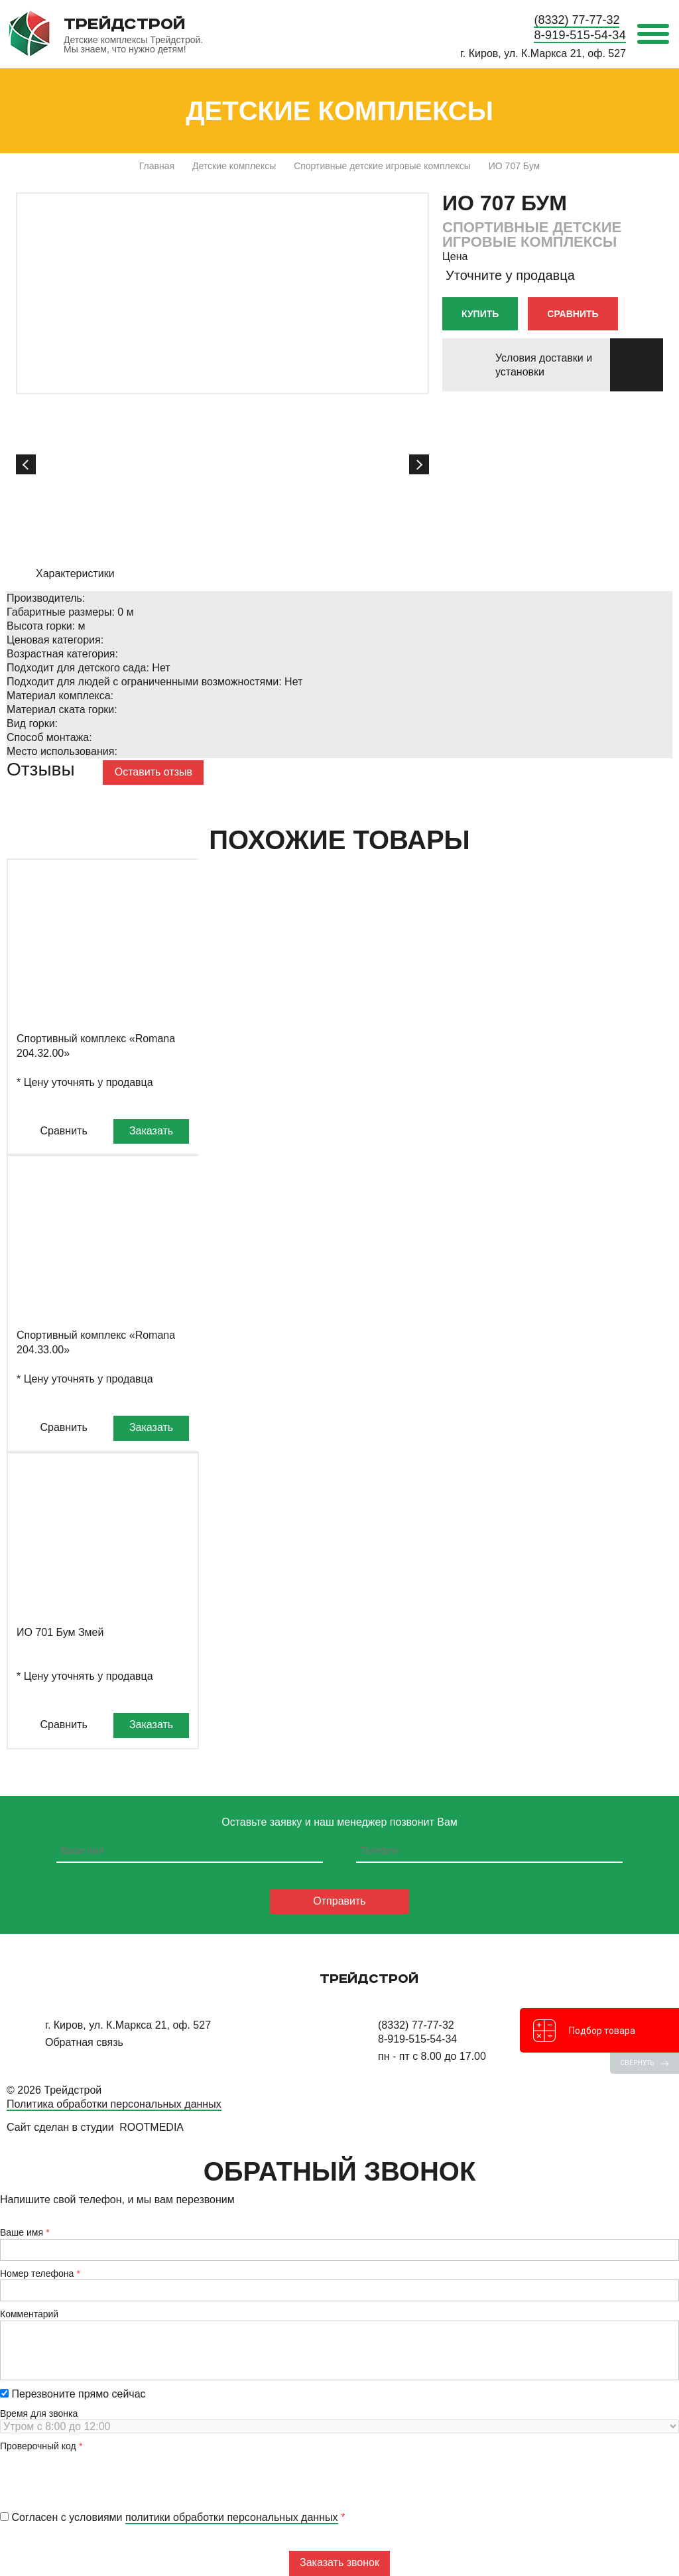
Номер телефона (37, 2273)
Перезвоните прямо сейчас (73, 2394)
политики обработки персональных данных (231, 2517)
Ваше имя (21, 2232)
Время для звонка (39, 2413)
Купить (480, 313)
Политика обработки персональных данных (114, 2104)
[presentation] (101, 2478)
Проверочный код (38, 2446)
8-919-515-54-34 (580, 35)
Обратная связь (84, 2042)
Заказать (151, 1130)
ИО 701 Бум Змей (60, 1632)
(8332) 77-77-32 (576, 20)
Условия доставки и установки (543, 364)
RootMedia (151, 2127)
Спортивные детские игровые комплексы (382, 166)
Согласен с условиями (169, 2517)
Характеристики (75, 573)
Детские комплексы (234, 166)
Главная (156, 166)
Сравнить (572, 313)
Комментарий (29, 2314)
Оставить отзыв (153, 772)
